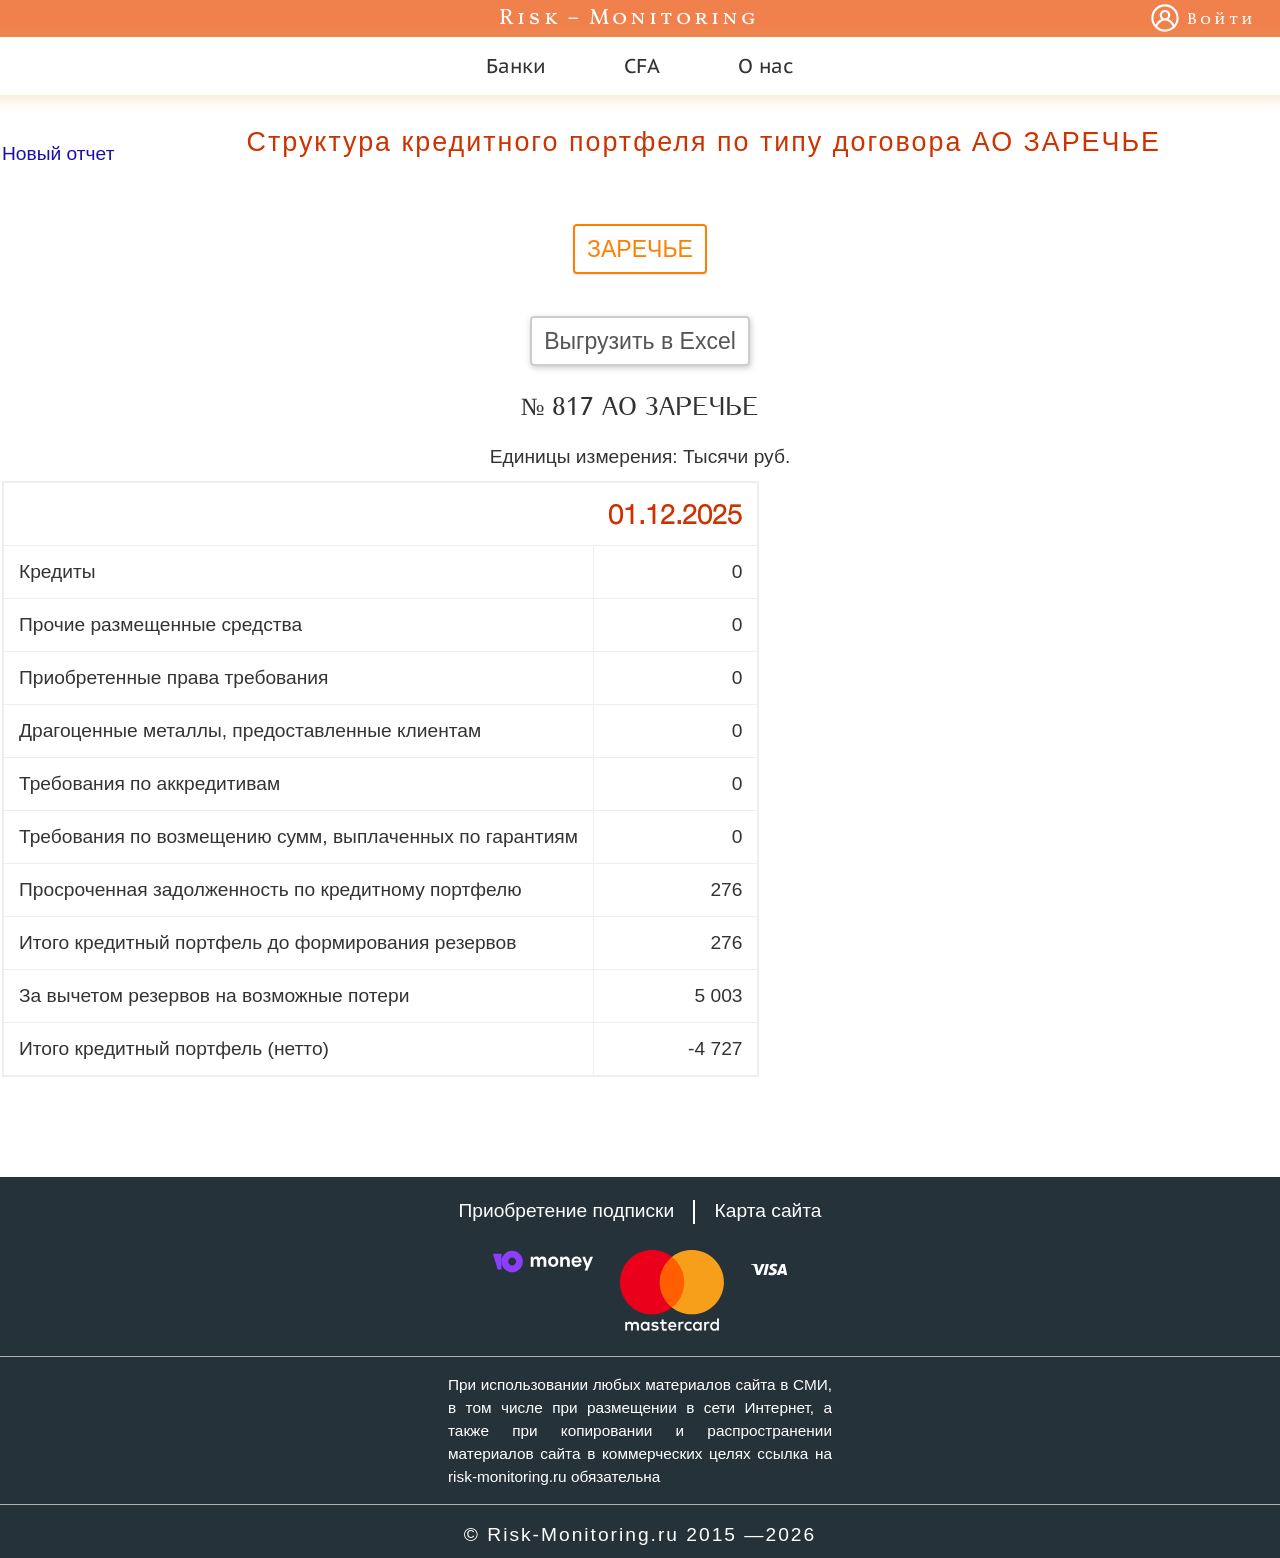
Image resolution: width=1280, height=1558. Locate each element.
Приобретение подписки (566, 1210)
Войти (1221, 20)
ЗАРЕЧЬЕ (640, 249)
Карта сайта (768, 1210)
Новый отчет (58, 153)
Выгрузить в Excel (640, 341)
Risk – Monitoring (629, 18)
